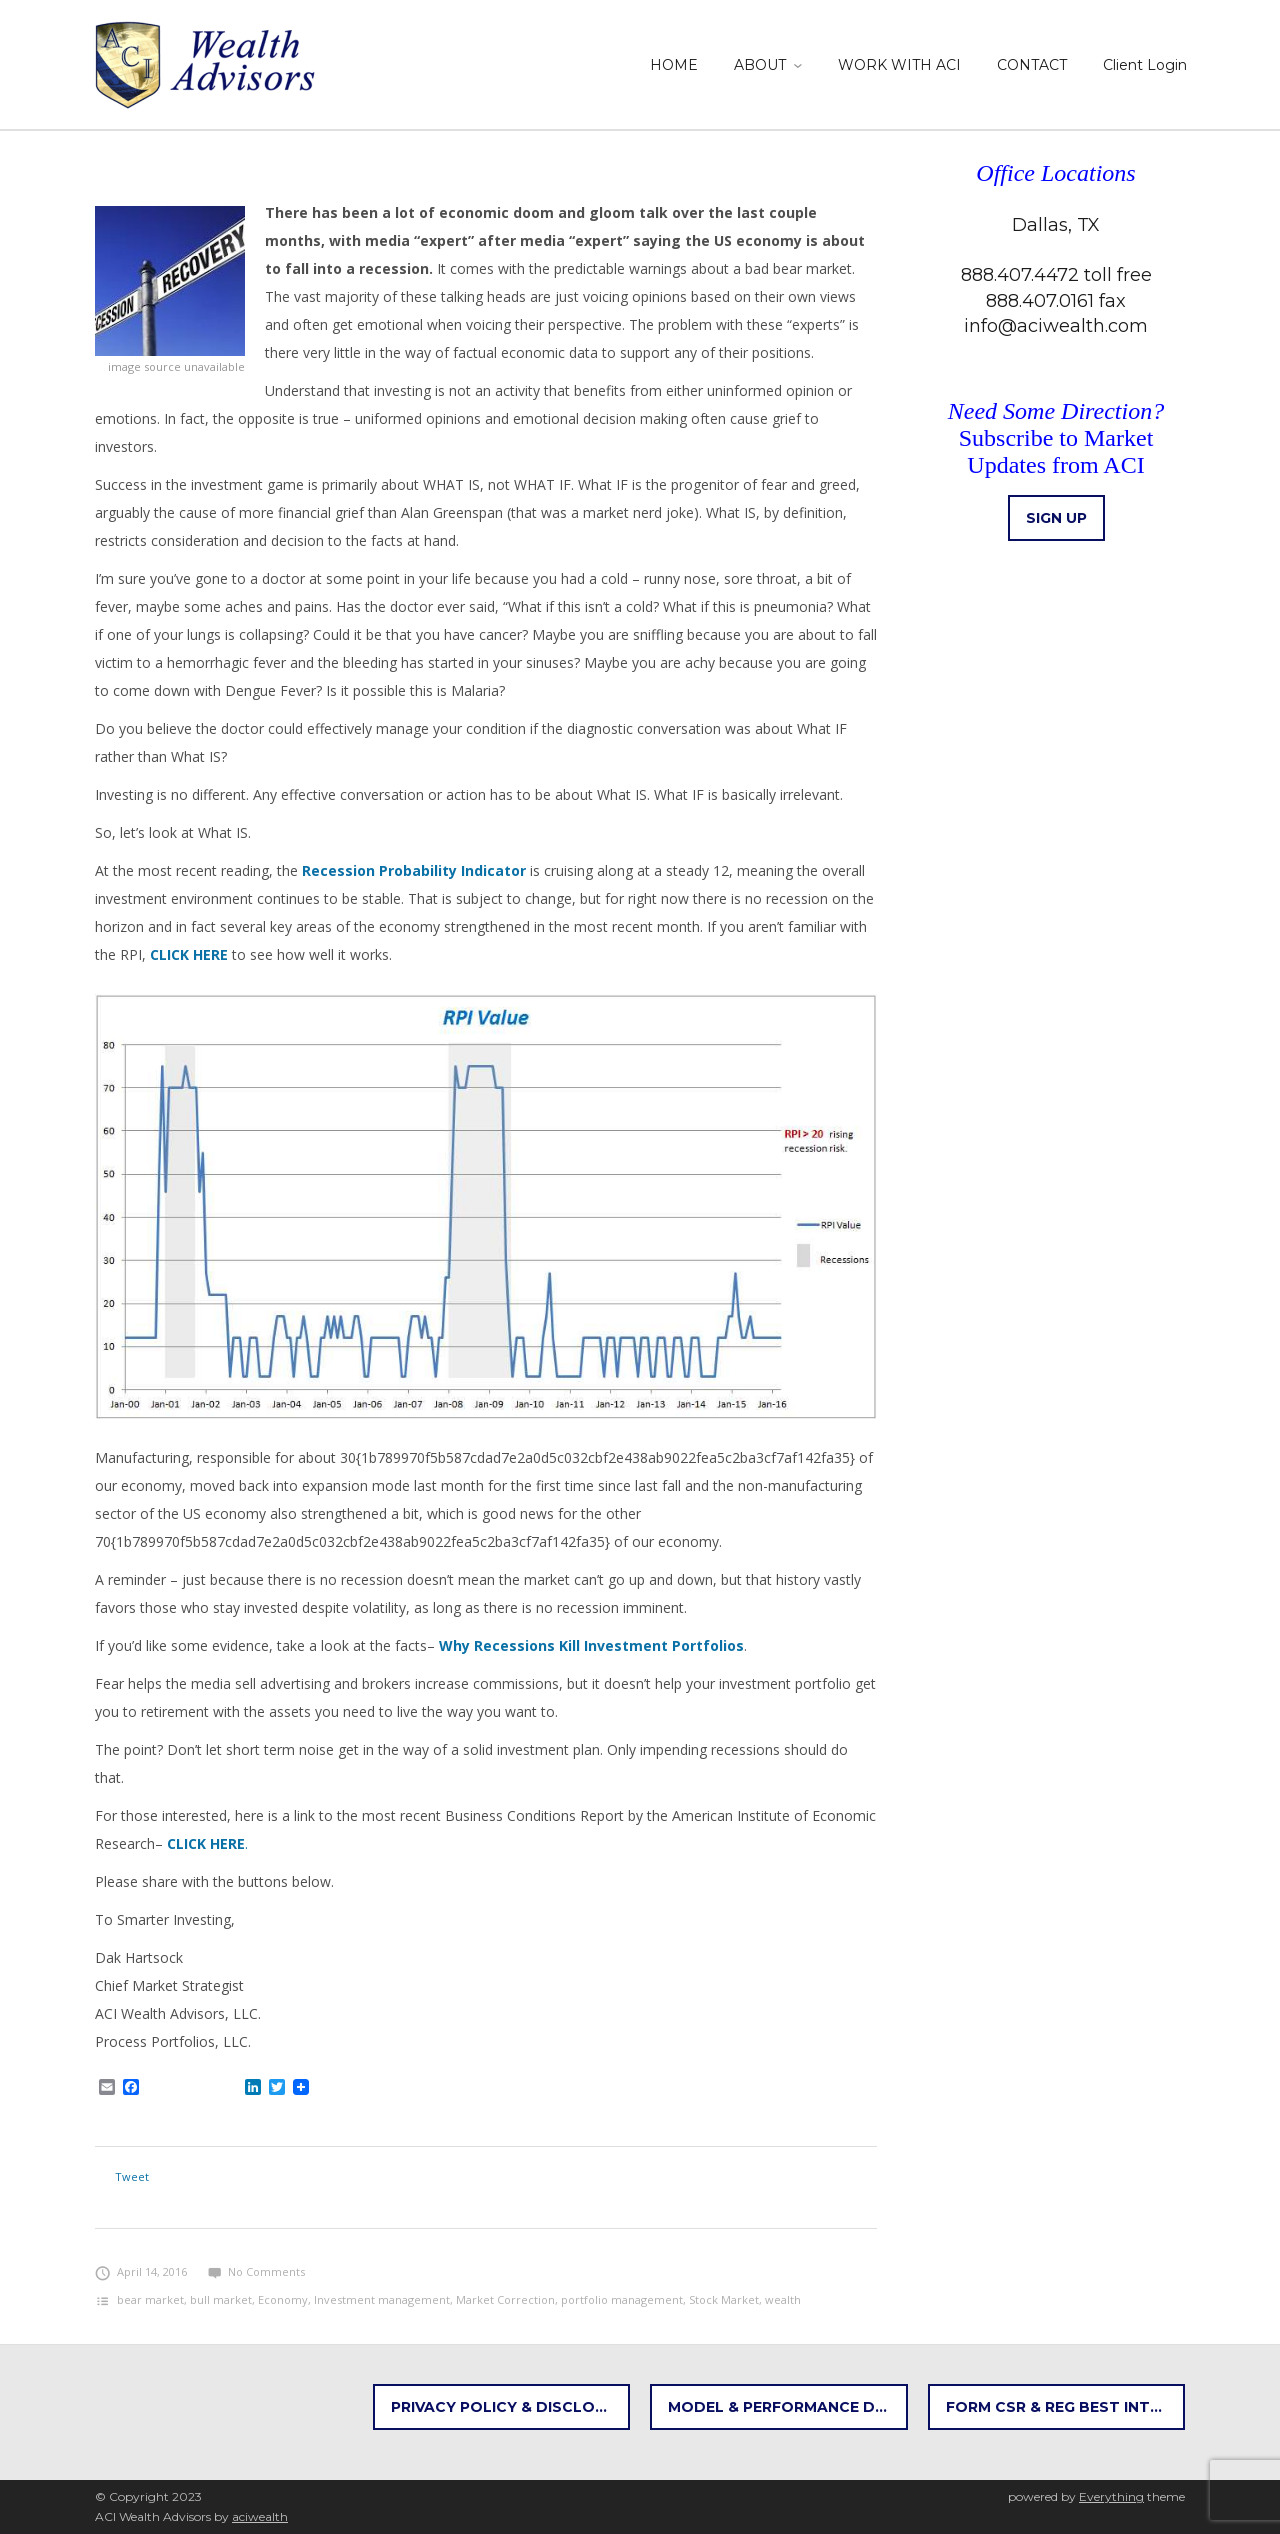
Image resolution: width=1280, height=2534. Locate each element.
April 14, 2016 (141, 2271)
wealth (783, 2299)
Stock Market (724, 2299)
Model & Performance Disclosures (788, 2407)
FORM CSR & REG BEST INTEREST (1066, 2407)
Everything (1111, 2496)
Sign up (1056, 518)
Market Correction (505, 2299)
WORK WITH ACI (899, 65)
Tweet (132, 2176)
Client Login (1145, 65)
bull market (221, 2299)
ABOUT (760, 65)
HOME (674, 65)
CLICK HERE (189, 954)
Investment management (382, 2299)
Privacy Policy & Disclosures (511, 2407)
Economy (283, 2299)
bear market (150, 2299)
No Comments (256, 2271)
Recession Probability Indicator (414, 870)
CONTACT (1032, 65)
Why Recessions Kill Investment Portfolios (591, 1645)
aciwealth (260, 2516)
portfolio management (622, 2299)
